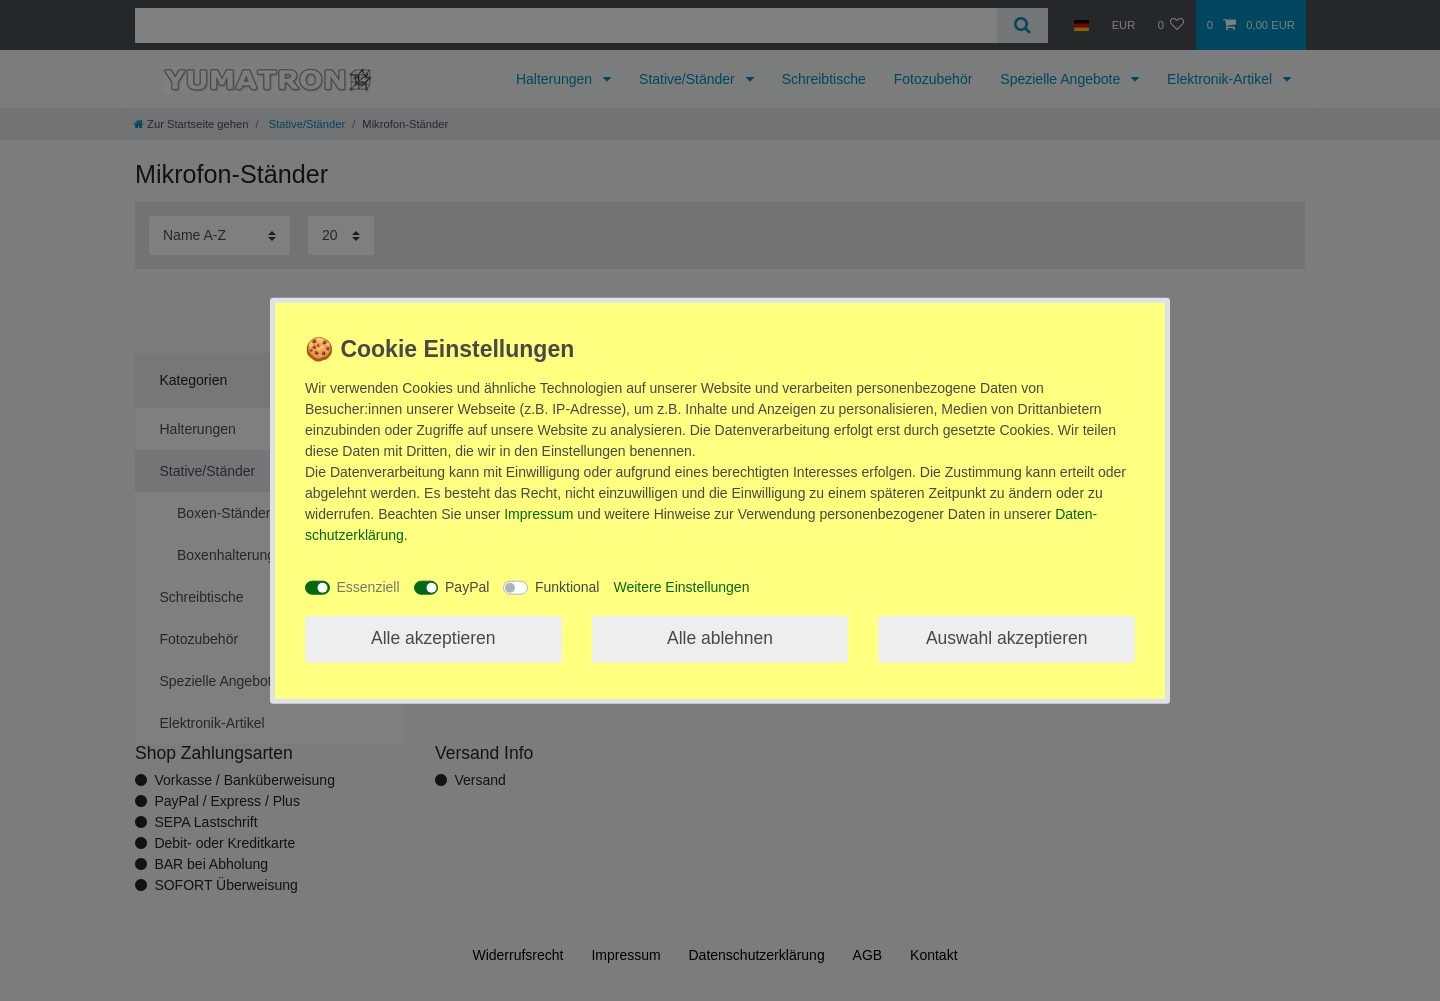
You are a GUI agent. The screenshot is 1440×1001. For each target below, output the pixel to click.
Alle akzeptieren (433, 638)
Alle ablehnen (720, 638)
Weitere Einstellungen (681, 587)
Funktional (567, 587)
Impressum (538, 513)
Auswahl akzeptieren (1006, 638)
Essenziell (368, 587)
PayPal (467, 587)
